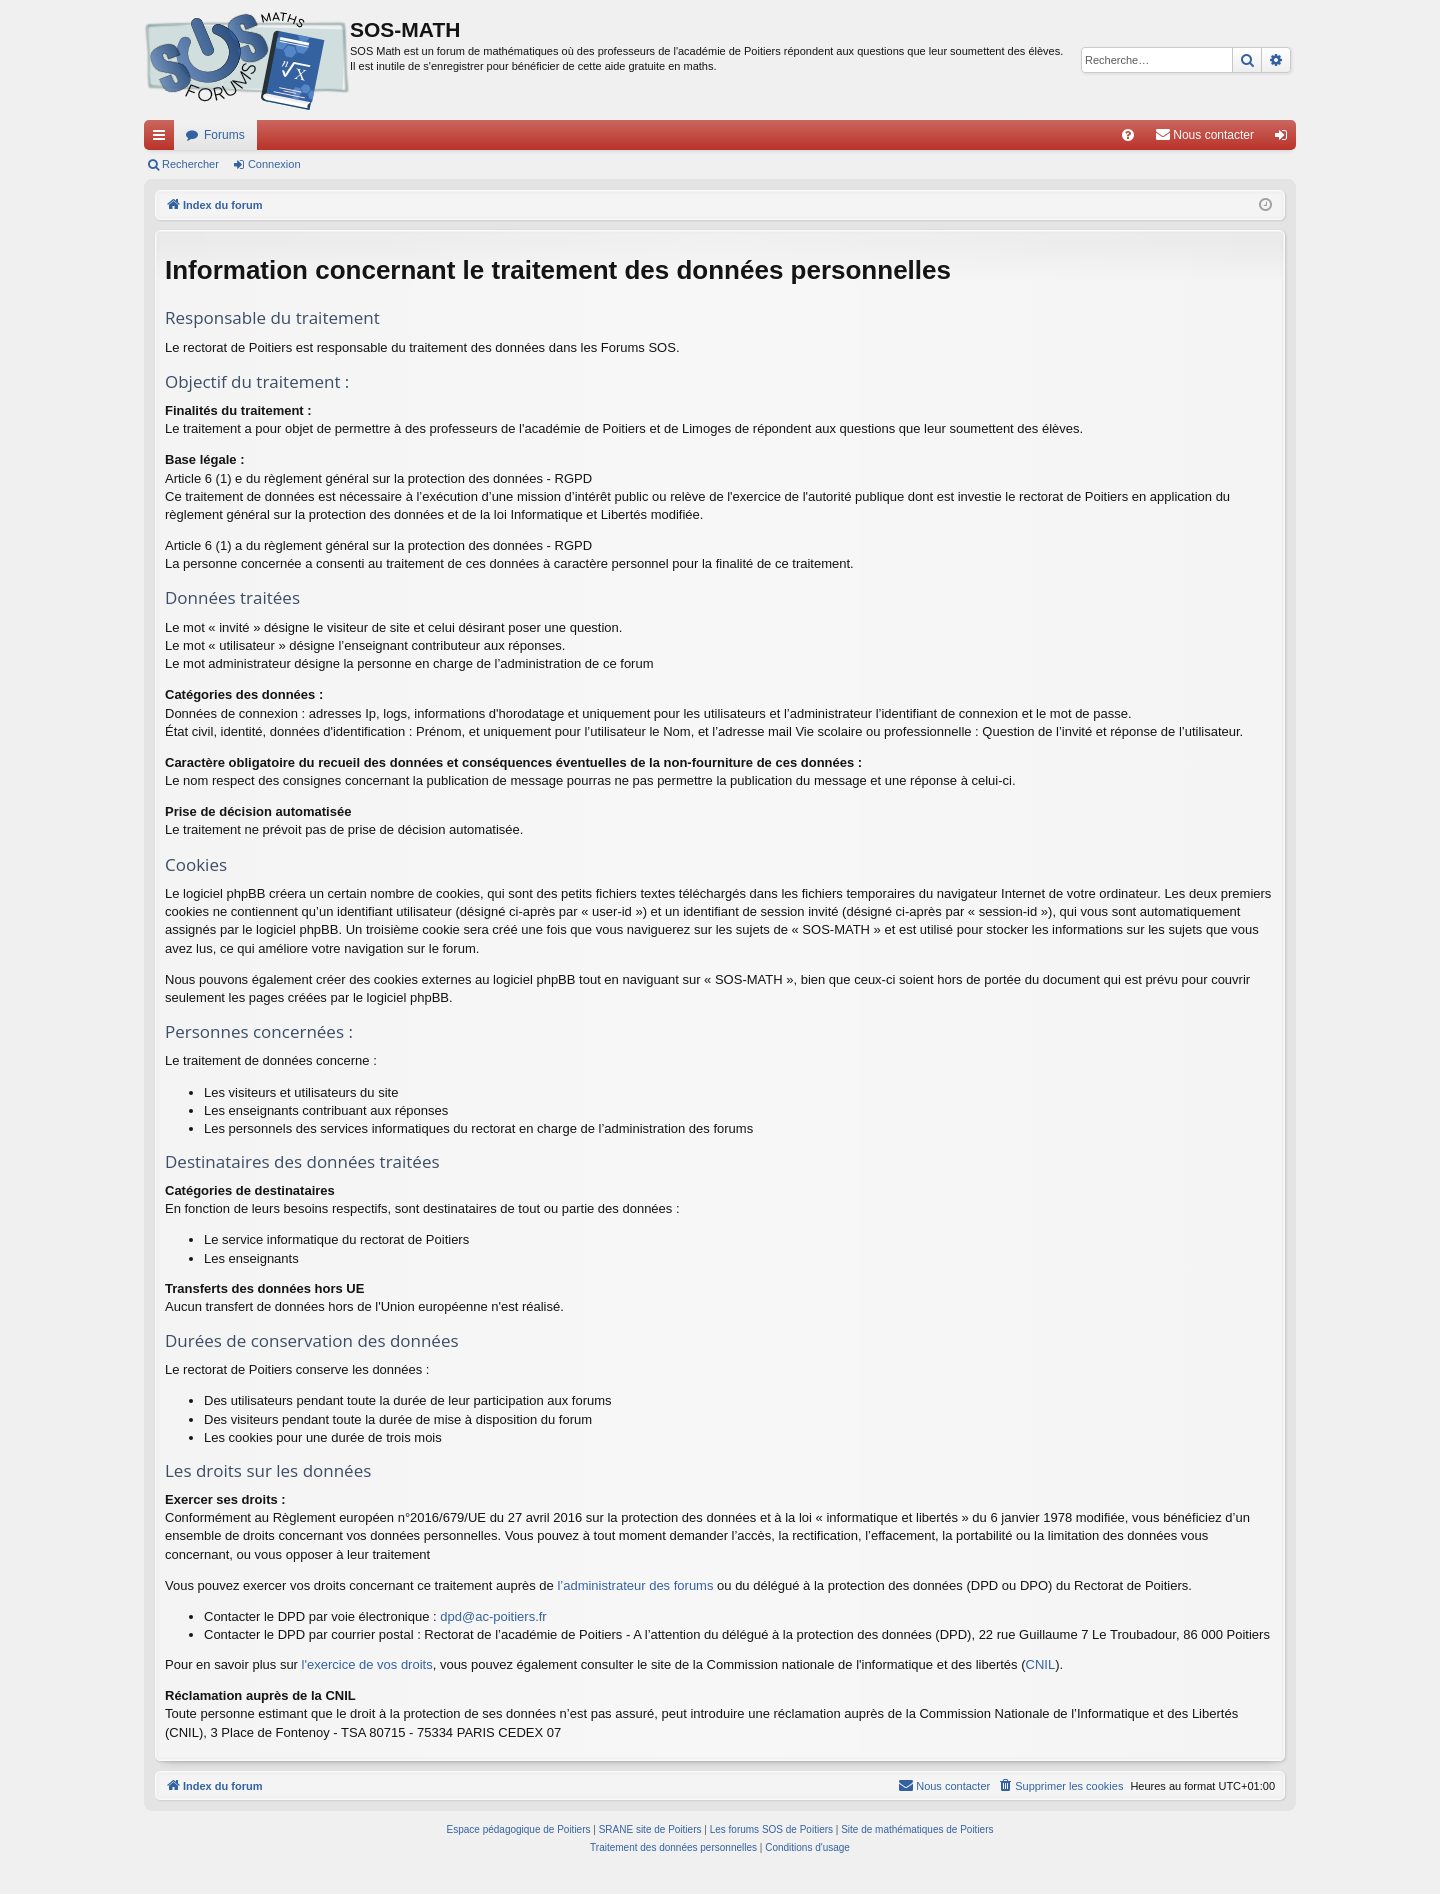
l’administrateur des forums (635, 1585)
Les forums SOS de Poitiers (771, 1829)
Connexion (274, 164)
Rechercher (190, 164)
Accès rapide (163, 139)
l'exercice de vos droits (367, 1664)
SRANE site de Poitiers (650, 1829)
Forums (224, 135)
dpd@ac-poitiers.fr (493, 1616)
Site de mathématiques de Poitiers (917, 1829)
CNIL (1041, 1664)
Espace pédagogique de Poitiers (519, 1829)
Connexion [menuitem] (1285, 139)
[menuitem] (1128, 135)
